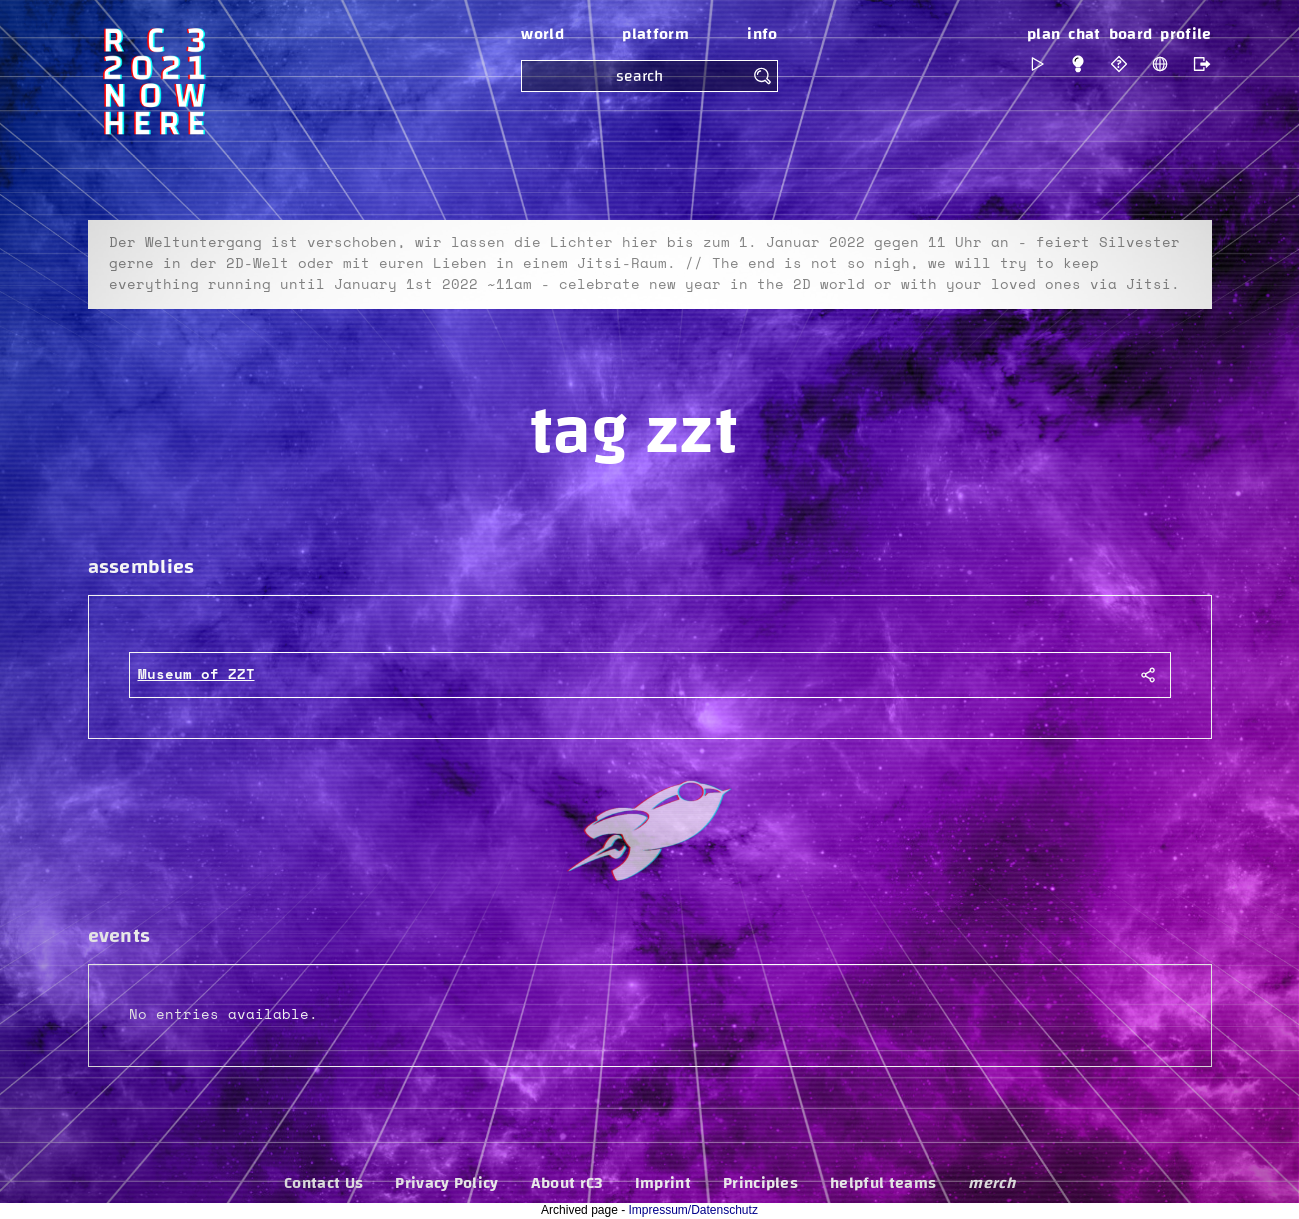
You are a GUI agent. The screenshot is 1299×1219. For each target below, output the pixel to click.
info (762, 34)
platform (655, 34)
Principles (760, 1183)
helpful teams (883, 1183)
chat (1084, 34)
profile (1185, 34)
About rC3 (567, 1183)
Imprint (663, 1183)
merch (991, 1183)
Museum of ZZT (196, 675)
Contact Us (323, 1183)
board (1131, 34)
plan (1043, 34)
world (542, 34)
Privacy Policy (446, 1183)
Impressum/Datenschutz (693, 1210)
